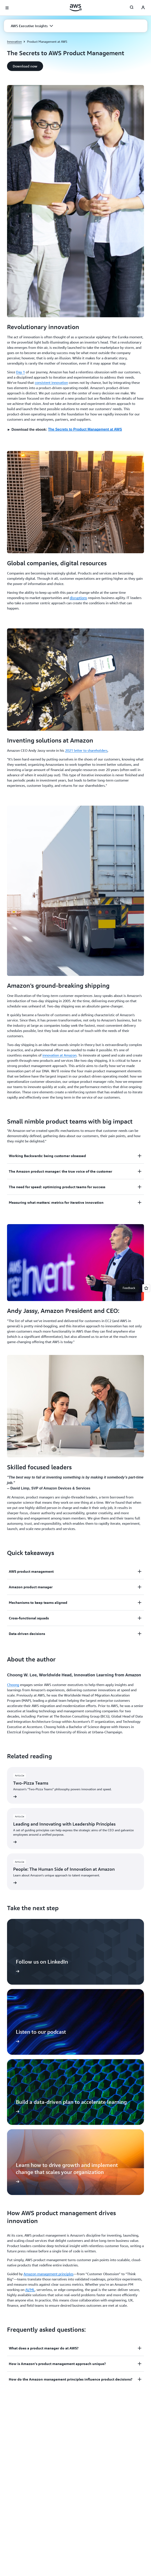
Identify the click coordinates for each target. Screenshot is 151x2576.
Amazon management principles (48, 2274)
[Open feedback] (146, 1288)
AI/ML (30, 2289)
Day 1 (20, 372)
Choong (13, 1684)
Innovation (14, 41)
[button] (31, 26)
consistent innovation (51, 382)
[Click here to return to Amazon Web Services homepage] (75, 7)
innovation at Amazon (59, 1055)
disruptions (78, 598)
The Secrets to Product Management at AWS (85, 429)
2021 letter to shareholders (86, 750)
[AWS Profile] (143, 8)
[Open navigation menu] (7, 7)
